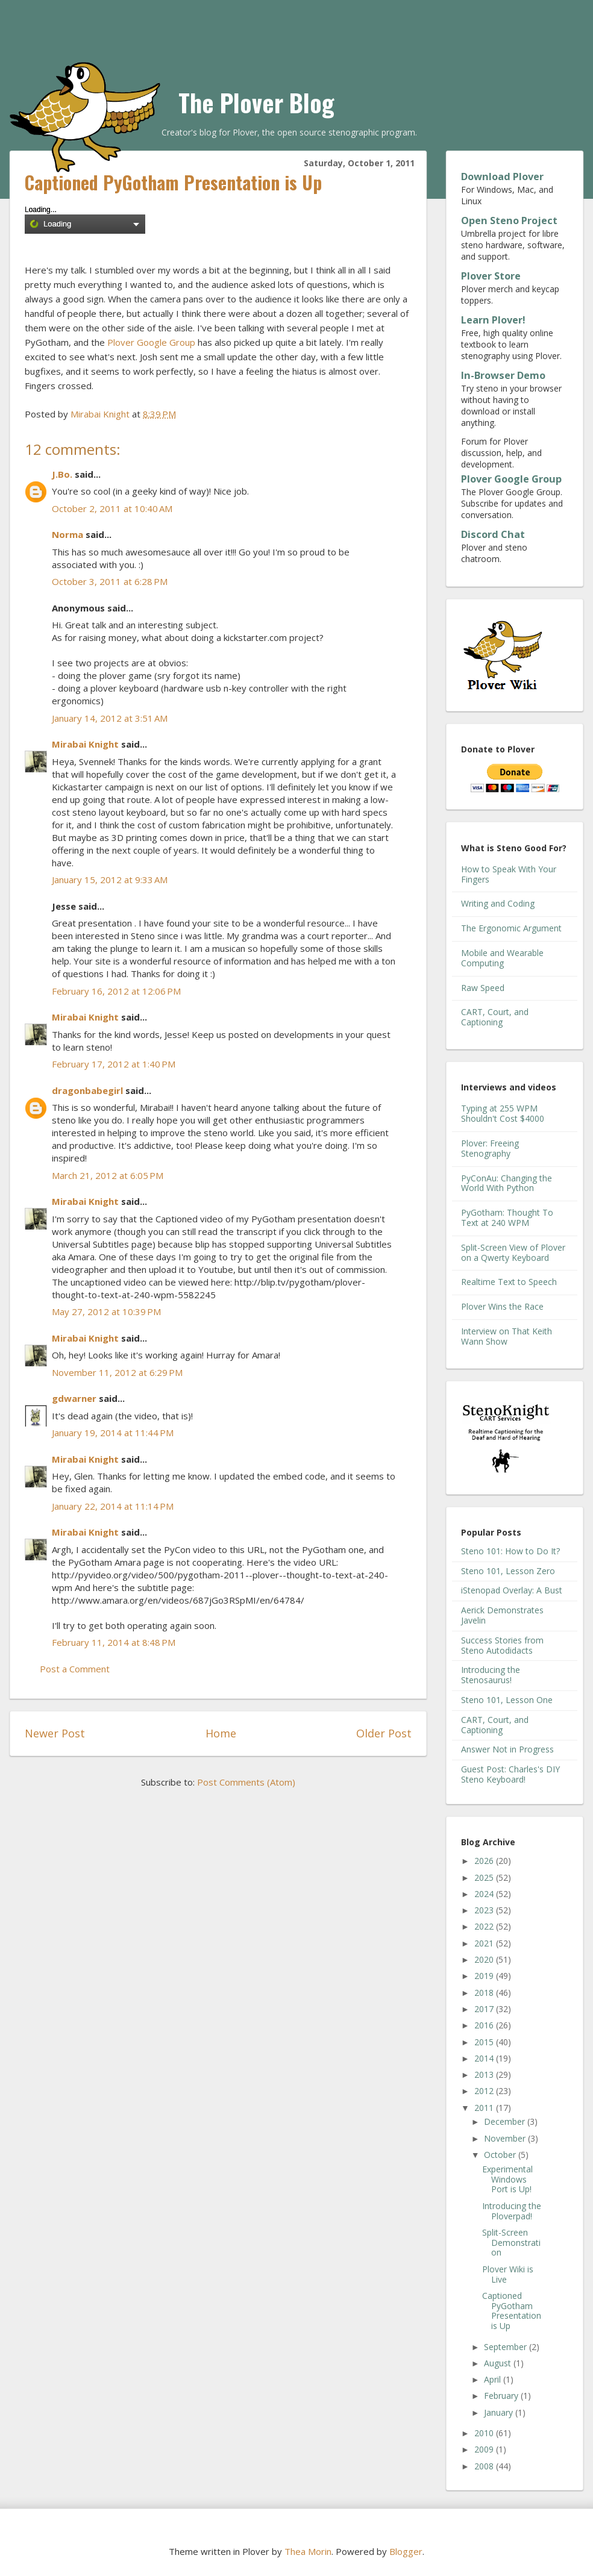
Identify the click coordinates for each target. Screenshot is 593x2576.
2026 (485, 1860)
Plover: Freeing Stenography (490, 1148)
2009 (485, 2449)
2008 (485, 2466)
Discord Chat (493, 534)
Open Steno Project (509, 220)
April (493, 2379)
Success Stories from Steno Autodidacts (502, 1645)
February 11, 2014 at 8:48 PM (113, 1642)
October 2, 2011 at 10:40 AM (112, 508)
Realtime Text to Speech (509, 1281)
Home (221, 1733)
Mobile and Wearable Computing (502, 958)
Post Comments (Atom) (246, 1782)
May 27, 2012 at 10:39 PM (106, 1311)
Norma (67, 534)
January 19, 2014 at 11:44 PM (113, 1433)
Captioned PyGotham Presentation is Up (511, 2310)
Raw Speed (482, 987)
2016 (485, 2025)
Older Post (384, 1733)
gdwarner (74, 1398)
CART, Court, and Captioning (495, 1017)
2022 (485, 1926)
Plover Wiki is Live (507, 2274)
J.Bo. (62, 474)
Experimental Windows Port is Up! (507, 2179)
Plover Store (491, 276)
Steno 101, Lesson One (507, 1699)
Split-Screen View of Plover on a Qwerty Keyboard (513, 1252)
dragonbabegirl (87, 1090)
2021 (485, 1943)
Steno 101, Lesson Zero (508, 1571)
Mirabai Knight (85, 744)
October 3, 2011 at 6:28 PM (110, 581)
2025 (485, 1877)
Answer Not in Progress (507, 1749)
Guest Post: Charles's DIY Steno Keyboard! (510, 1774)
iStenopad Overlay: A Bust (511, 1590)
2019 (485, 1975)
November (506, 2138)
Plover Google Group (151, 342)
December (505, 2121)
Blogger (405, 2551)
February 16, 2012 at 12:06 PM (116, 991)
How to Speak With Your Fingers (508, 874)
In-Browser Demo (503, 375)
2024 (485, 1893)
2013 (485, 2074)
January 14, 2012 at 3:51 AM (110, 718)
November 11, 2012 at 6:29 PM (117, 1372)
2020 (485, 1959)
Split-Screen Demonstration (511, 2243)
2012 (485, 2090)
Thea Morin (307, 2551)
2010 (485, 2433)
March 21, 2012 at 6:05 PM (107, 1175)
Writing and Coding (498, 903)
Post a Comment (75, 1669)
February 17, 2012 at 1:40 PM (113, 1064)
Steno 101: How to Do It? (510, 1551)
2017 (485, 2009)
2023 (485, 1910)
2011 (485, 2107)
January (499, 2412)
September (506, 2346)
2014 (485, 2058)
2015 (485, 2042)
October (501, 2154)
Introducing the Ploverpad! (511, 2211)
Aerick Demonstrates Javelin (502, 1615)
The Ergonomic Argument (511, 928)
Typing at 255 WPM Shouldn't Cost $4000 (502, 1113)
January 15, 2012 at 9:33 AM (110, 880)
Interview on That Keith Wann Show (506, 1336)
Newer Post (55, 1733)
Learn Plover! (493, 320)
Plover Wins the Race (502, 1306)
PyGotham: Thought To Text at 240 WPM (507, 1217)
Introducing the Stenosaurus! (490, 1675)
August (498, 2363)
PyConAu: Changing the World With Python (506, 1183)
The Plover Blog (256, 102)
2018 (485, 1992)
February (502, 2395)
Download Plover (502, 176)
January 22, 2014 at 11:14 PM (113, 1506)
